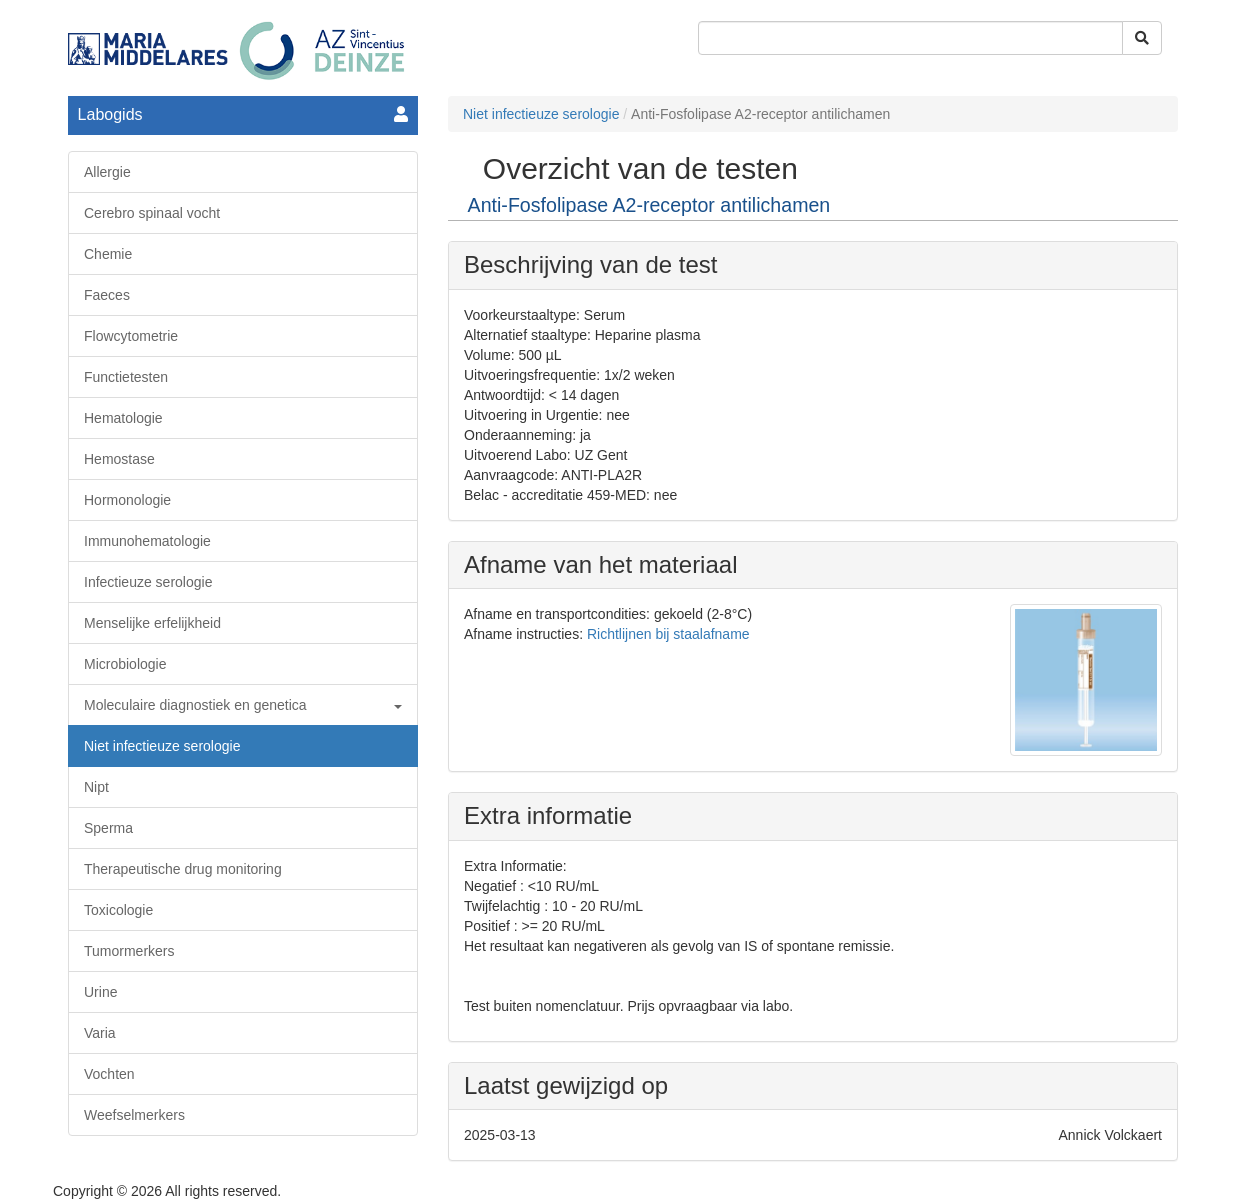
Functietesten (126, 377)
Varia (100, 1033)
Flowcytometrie (131, 336)
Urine (100, 992)
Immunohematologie (147, 541)
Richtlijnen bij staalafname (668, 634)
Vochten (109, 1074)
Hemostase (119, 459)
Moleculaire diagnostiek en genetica (243, 705)
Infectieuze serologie (148, 582)
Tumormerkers (129, 951)
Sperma (108, 828)
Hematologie (123, 418)
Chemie (108, 254)
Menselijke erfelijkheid (152, 623)
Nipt (96, 787)
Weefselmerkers (134, 1115)
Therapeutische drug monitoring (183, 869)
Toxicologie (118, 910)
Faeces (107, 295)
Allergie (107, 172)
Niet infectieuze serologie (162, 746)
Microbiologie (125, 664)
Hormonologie (127, 500)
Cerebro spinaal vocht (152, 213)
